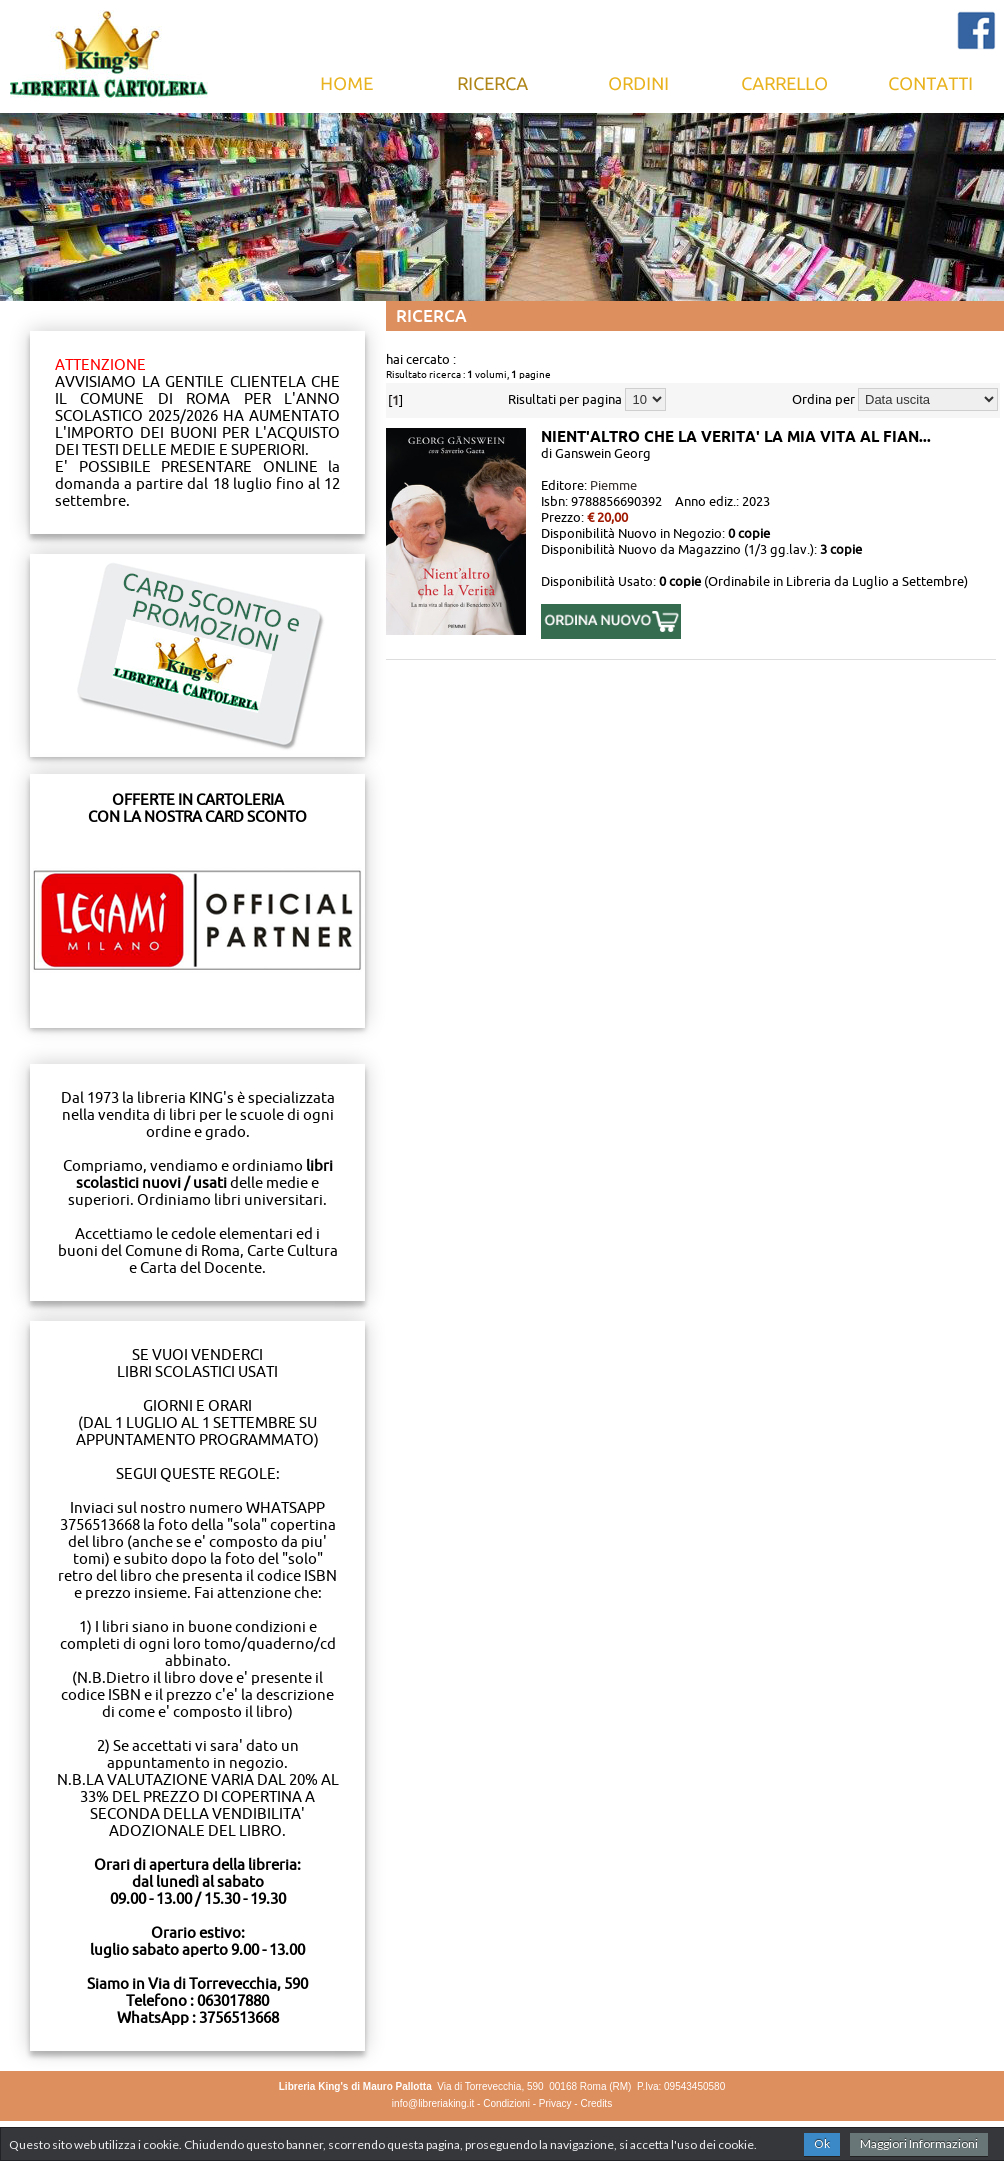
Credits (596, 2103)
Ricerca (493, 83)
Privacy (555, 2103)
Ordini (639, 83)
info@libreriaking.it (433, 2103)
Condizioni (506, 2103)
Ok (822, 2143)
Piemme (613, 485)
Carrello (785, 83)
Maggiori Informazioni (919, 2143)
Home (347, 83)
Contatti (931, 83)
